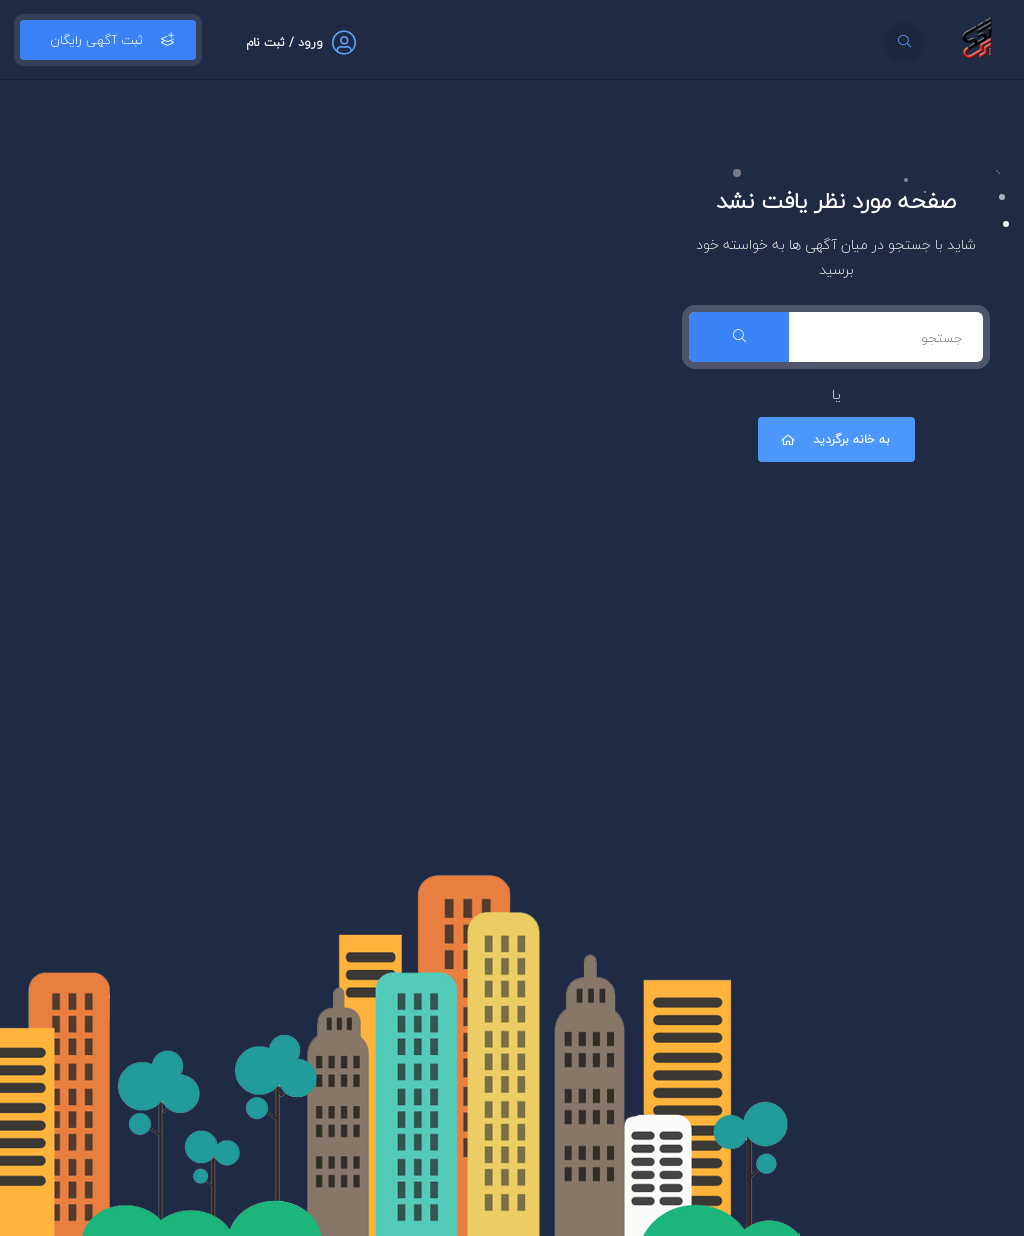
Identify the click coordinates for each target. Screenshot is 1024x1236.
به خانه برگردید (834, 439)
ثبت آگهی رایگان (108, 40)
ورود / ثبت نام (284, 42)
